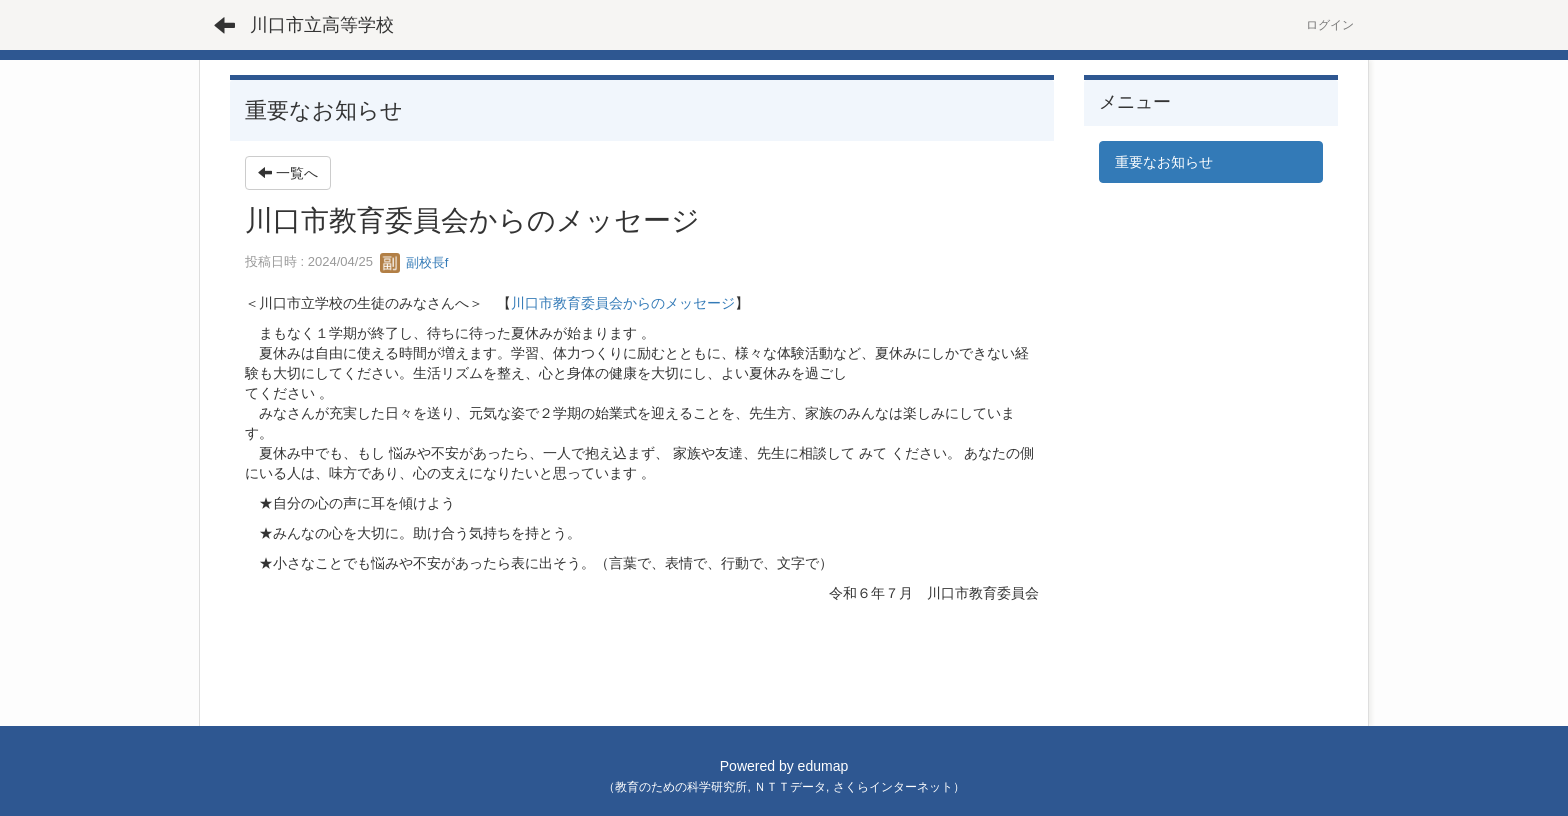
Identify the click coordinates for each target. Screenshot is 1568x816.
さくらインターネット (893, 787)
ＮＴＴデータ (790, 787)
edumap (823, 766)
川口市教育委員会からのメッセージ (623, 303)
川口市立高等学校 (322, 25)
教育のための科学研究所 (681, 787)
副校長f (414, 262)
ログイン (1330, 25)
